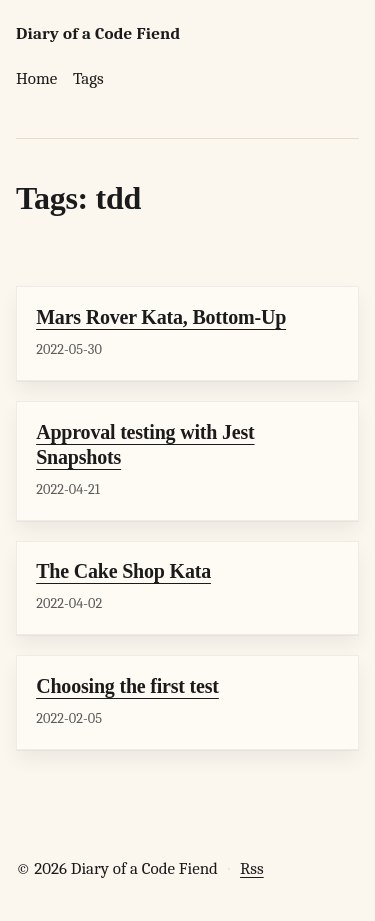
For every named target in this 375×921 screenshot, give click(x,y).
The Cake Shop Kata (123, 571)
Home (36, 78)
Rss (252, 868)
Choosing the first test (127, 686)
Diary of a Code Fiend (98, 33)
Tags (88, 78)
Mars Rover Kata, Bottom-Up (161, 317)
